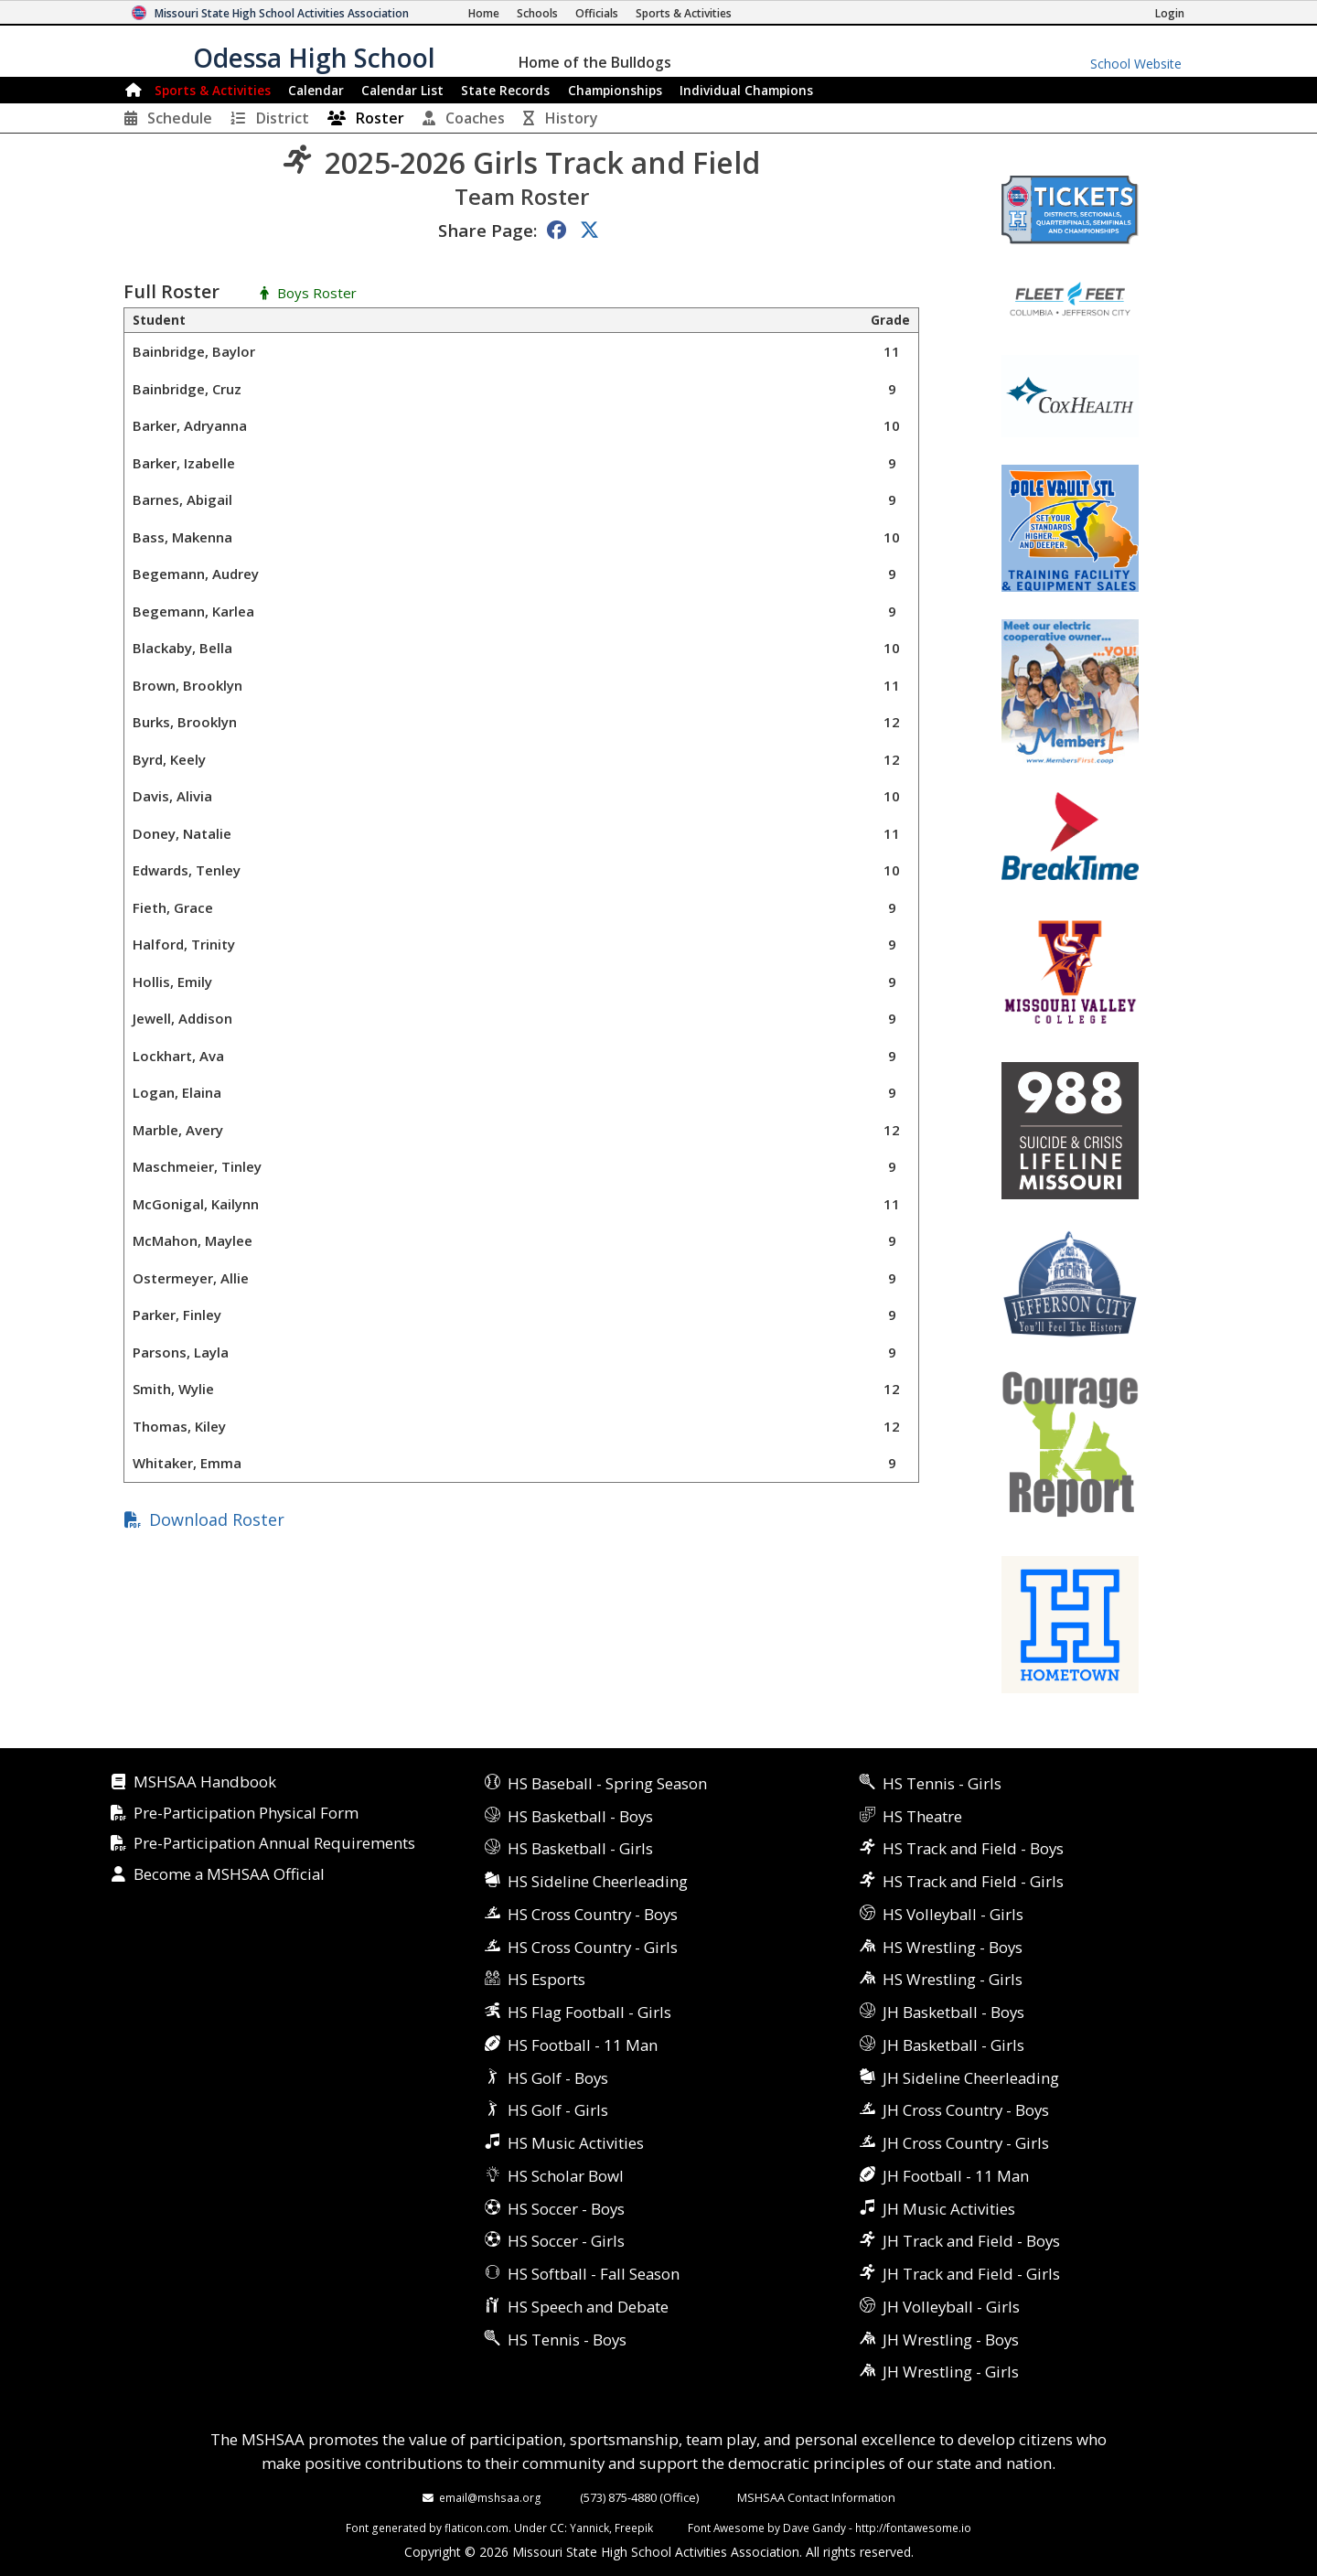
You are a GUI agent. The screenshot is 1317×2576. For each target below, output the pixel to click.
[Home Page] (484, 13)
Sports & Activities (213, 90)
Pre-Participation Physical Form (246, 1813)
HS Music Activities (576, 2142)
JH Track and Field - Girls (971, 2273)
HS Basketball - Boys (580, 1816)
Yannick (589, 2527)
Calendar (316, 90)
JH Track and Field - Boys (971, 2240)
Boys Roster (317, 293)
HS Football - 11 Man (583, 2044)
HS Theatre (922, 1816)
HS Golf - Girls (558, 2109)
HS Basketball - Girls (580, 1848)
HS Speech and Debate (588, 2306)
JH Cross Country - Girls (966, 2142)
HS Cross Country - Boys (593, 1914)
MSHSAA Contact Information (816, 2497)
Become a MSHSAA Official (229, 1875)
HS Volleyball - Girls (953, 1914)
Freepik (634, 2527)
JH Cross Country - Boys (966, 2109)
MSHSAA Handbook (205, 1782)
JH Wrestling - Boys (951, 2339)
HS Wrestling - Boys (953, 1947)
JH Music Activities (949, 2208)
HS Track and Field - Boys (973, 1848)
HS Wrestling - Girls (953, 1979)
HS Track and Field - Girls (973, 1881)
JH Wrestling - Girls (951, 2371)
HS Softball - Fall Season (594, 2273)
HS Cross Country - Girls (593, 1947)
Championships (615, 90)
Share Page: (487, 230)
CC (557, 2527)
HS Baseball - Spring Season (607, 1783)
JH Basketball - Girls (953, 2044)
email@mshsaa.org (490, 2497)
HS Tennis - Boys (567, 2339)
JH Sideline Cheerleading (971, 2077)
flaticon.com (476, 2527)
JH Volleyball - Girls (951, 2306)
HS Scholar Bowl (566, 2175)
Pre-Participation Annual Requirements (274, 1843)
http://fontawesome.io (913, 2527)
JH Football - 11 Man (956, 2175)
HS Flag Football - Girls (589, 2012)
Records (505, 90)
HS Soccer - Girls (566, 2240)
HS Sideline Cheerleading (598, 1881)
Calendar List (402, 90)
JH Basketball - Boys (953, 2012)
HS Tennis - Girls (942, 1783)
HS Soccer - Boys (566, 2208)
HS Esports (546, 1979)
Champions (746, 90)
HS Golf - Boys (558, 2077)
